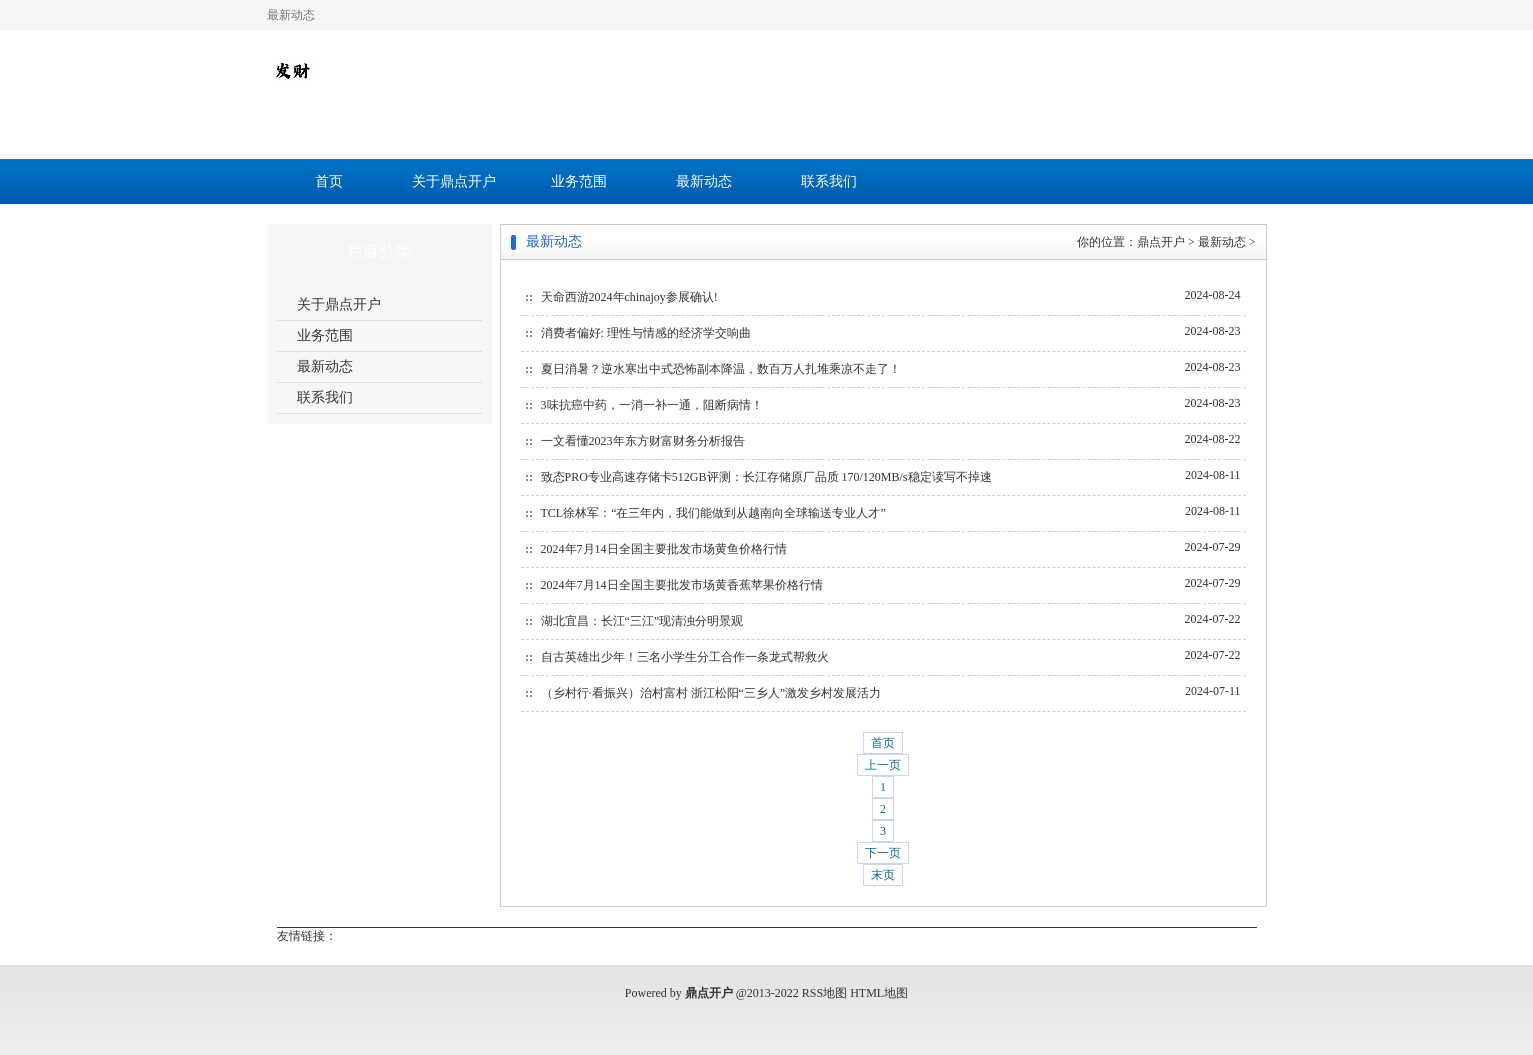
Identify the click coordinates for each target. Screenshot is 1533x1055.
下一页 (883, 853)
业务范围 (579, 181)
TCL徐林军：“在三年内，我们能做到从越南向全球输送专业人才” (713, 513)
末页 (883, 875)
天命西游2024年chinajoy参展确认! (629, 297)
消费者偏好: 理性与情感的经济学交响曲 (646, 333)
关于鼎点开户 (454, 181)
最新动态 (704, 181)
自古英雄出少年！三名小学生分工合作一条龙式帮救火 (685, 657)
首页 (329, 181)
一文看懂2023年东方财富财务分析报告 (643, 441)
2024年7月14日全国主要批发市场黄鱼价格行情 (664, 549)
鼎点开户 (1161, 242)
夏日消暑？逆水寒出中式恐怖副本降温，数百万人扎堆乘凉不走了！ (721, 369)
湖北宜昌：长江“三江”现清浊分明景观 (642, 621)
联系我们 (829, 181)
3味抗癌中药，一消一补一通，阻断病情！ (652, 405)
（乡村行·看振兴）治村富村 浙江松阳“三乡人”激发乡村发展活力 (711, 693)
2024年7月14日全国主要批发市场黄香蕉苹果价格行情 (682, 585)
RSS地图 (824, 993)
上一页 (883, 765)
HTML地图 (879, 993)
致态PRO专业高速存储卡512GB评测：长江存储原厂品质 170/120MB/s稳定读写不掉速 (766, 477)
